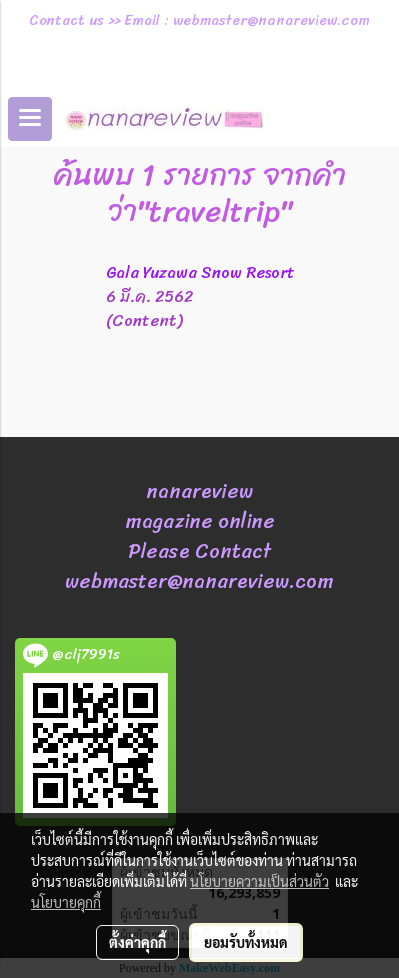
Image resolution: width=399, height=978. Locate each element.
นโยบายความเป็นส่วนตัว (259, 881)
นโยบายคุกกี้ (66, 902)
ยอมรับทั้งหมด (246, 942)
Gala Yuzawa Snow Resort (200, 272)
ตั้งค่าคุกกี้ (137, 942)
